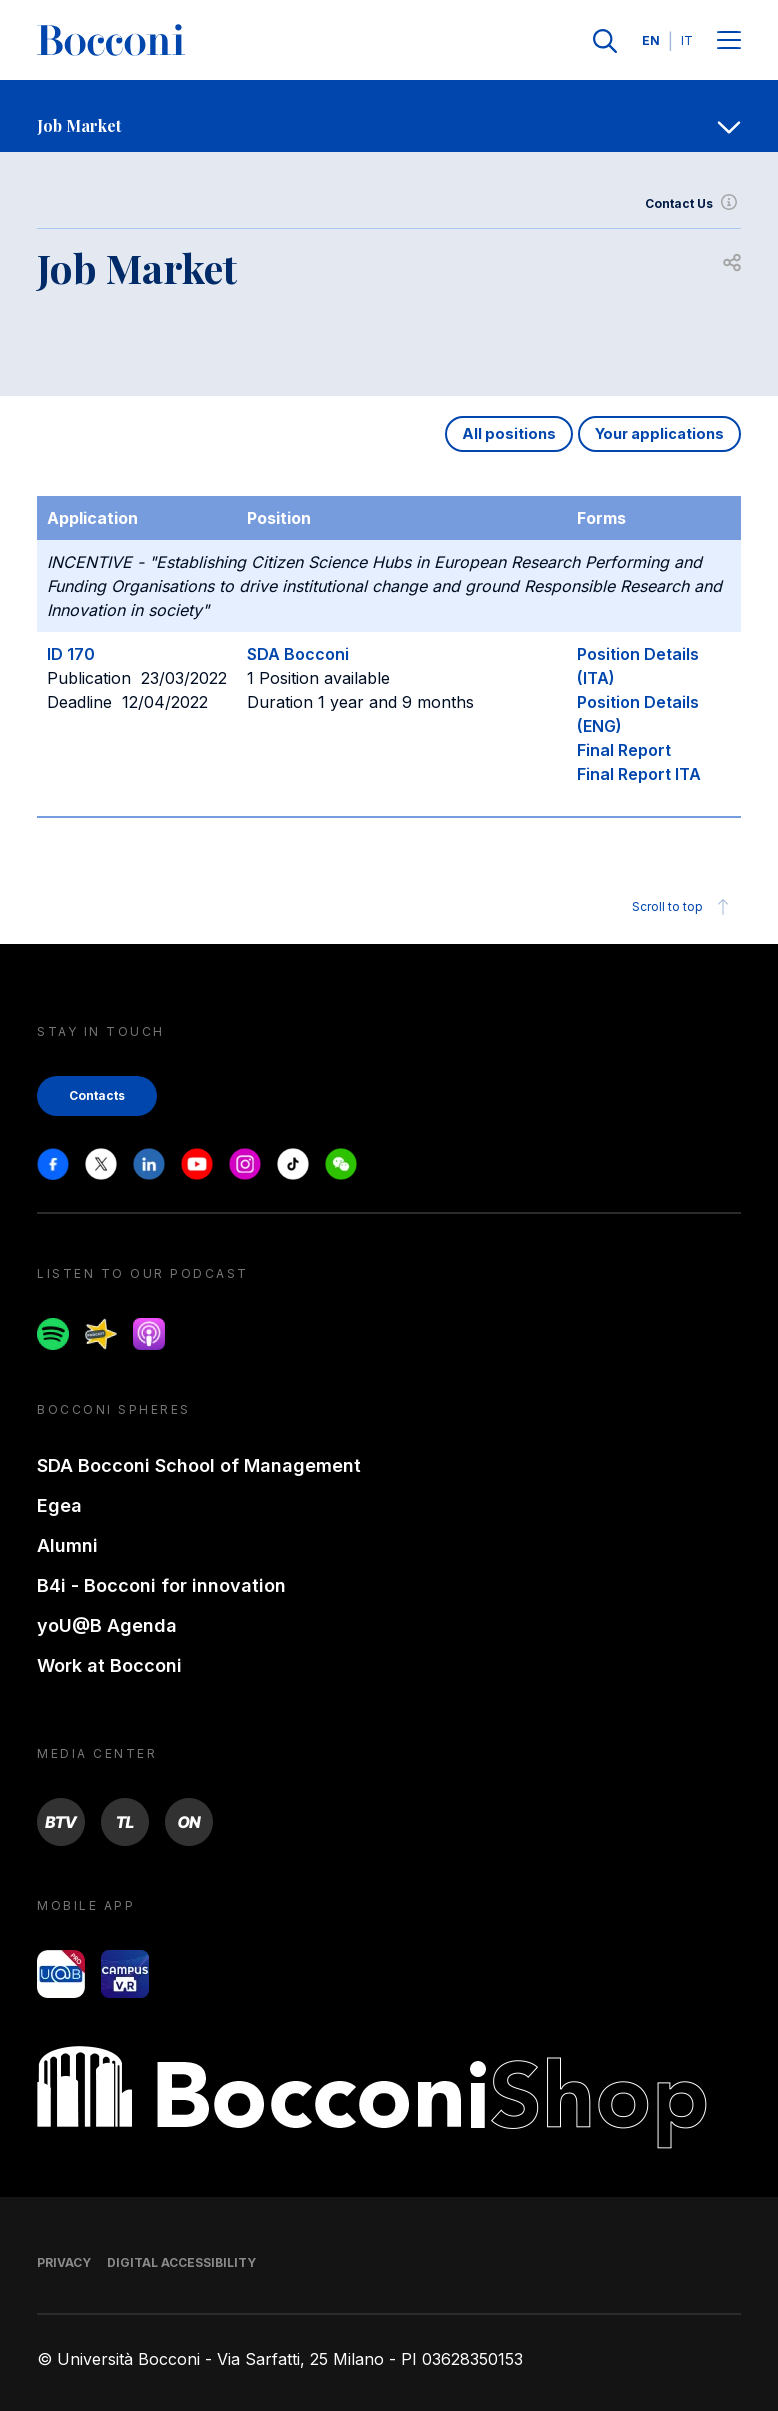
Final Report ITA (639, 774)
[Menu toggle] (729, 41)
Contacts (97, 1095)
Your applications (659, 433)
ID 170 (71, 654)
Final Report (624, 750)
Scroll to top (683, 907)
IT (687, 40)
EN (651, 40)
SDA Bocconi (298, 654)
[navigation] (389, 116)
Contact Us (693, 204)
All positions (509, 433)
